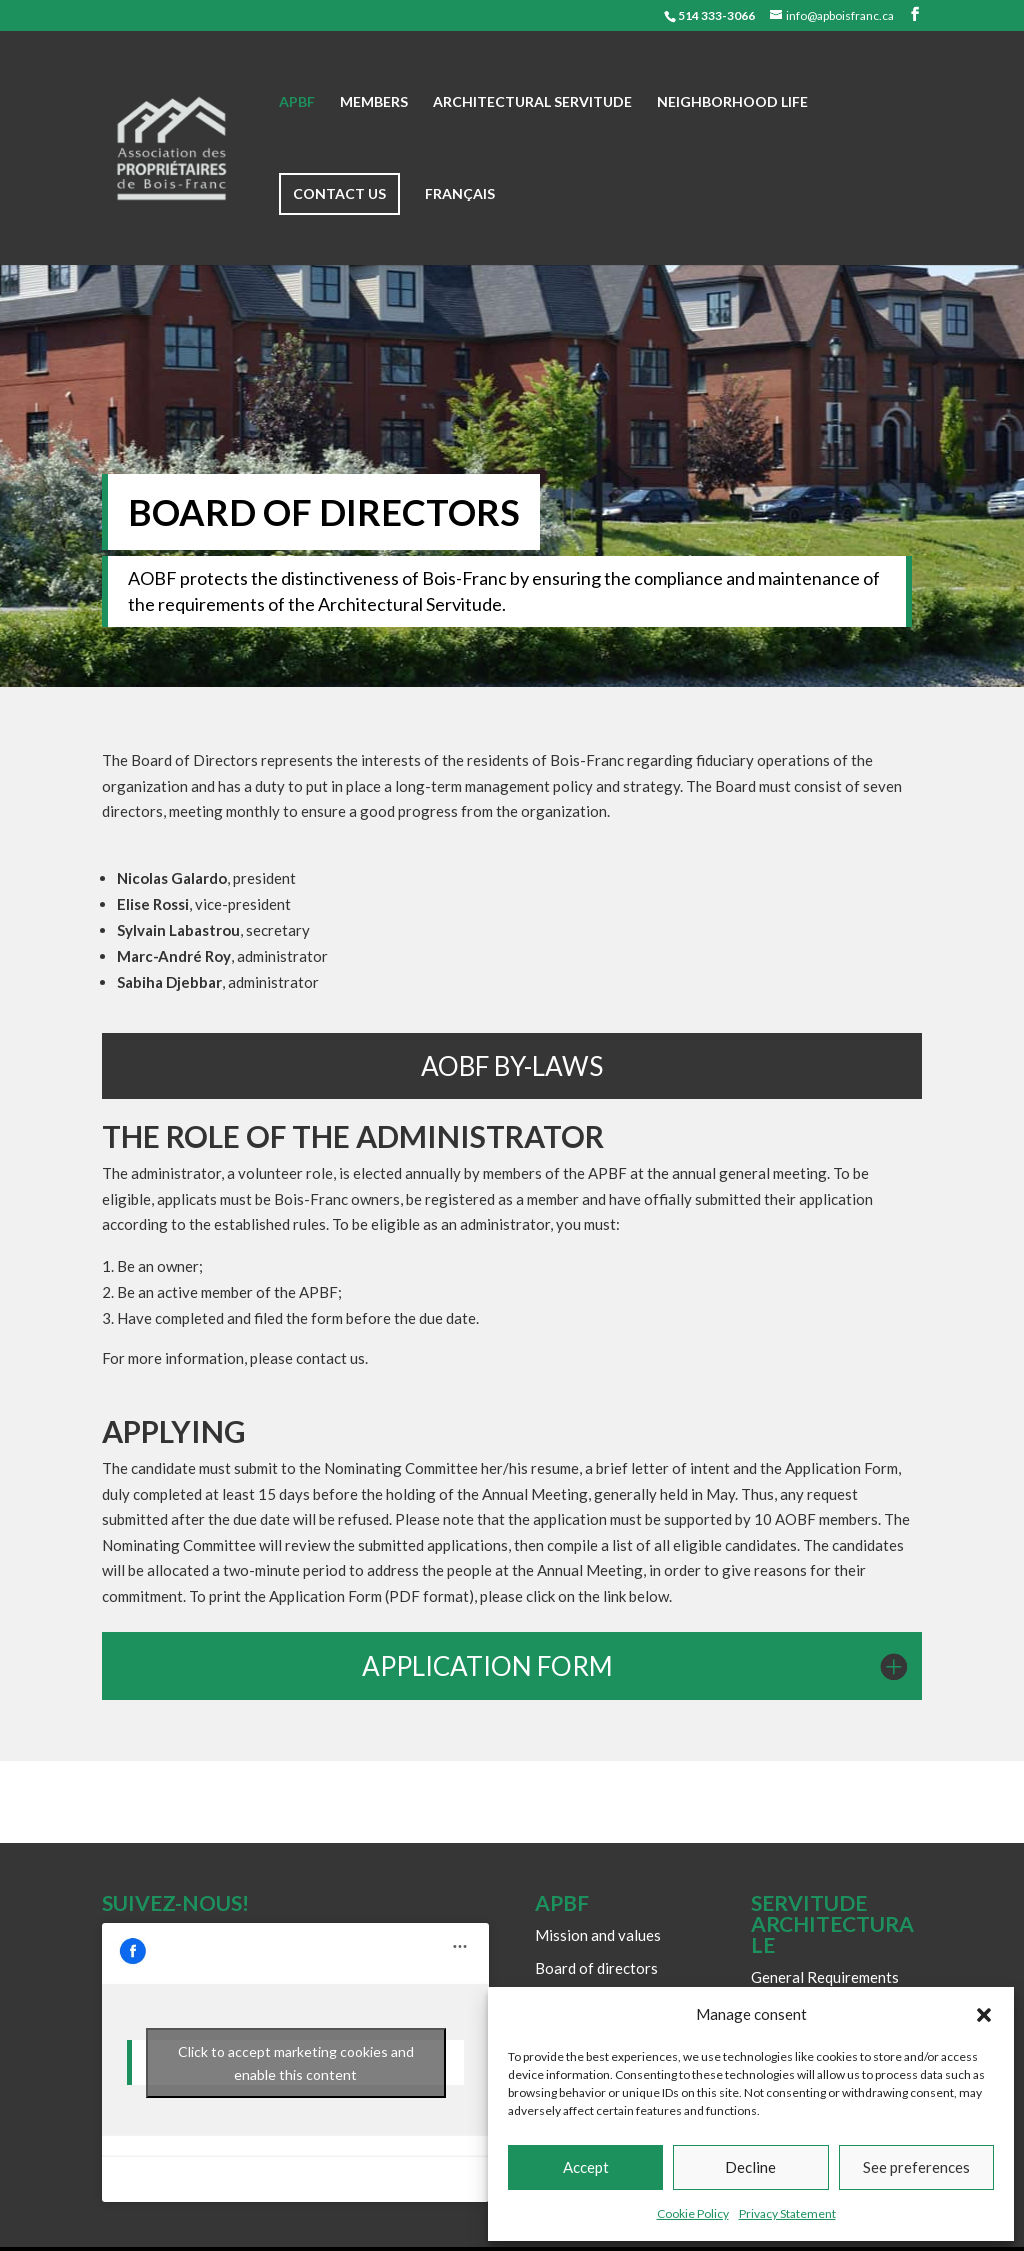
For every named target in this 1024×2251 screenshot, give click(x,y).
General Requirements (825, 1977)
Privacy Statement (787, 2213)
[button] (984, 2015)
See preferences (916, 2167)
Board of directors (596, 1968)
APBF (297, 102)
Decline (750, 2167)
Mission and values (598, 1935)
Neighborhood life (732, 102)
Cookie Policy (693, 2213)
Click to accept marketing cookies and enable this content (296, 2063)
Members (374, 102)
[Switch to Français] (460, 226)
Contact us (339, 193)
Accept (586, 2167)
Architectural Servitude (532, 102)
